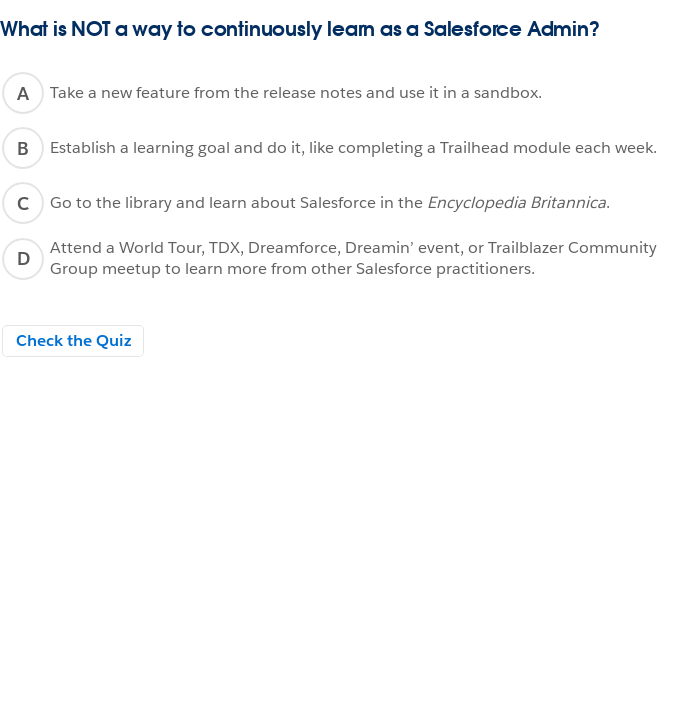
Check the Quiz (73, 340)
